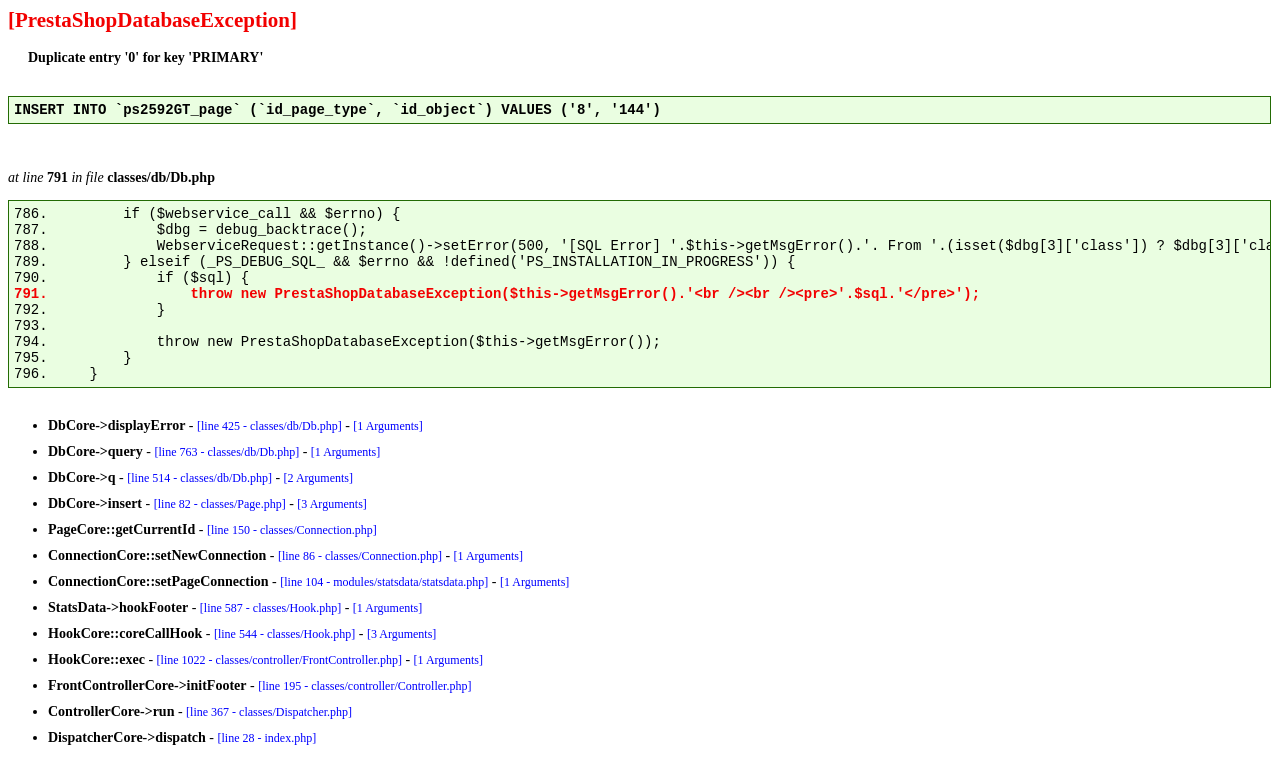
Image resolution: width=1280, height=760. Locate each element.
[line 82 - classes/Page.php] (220, 504)
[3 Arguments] (331, 504)
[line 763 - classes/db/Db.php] (227, 452)
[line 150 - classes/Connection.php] (292, 530)
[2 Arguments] (318, 478)
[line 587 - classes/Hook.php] (270, 608)
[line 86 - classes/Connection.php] (360, 556)
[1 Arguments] (387, 426)
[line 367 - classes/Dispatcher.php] (269, 712)
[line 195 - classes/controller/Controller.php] (364, 686)
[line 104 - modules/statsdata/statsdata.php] (384, 582)
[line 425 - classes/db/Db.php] (269, 426)
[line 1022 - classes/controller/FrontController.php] (279, 660)
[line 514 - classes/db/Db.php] (199, 478)
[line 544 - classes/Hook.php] (284, 634)
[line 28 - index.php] (267, 738)
